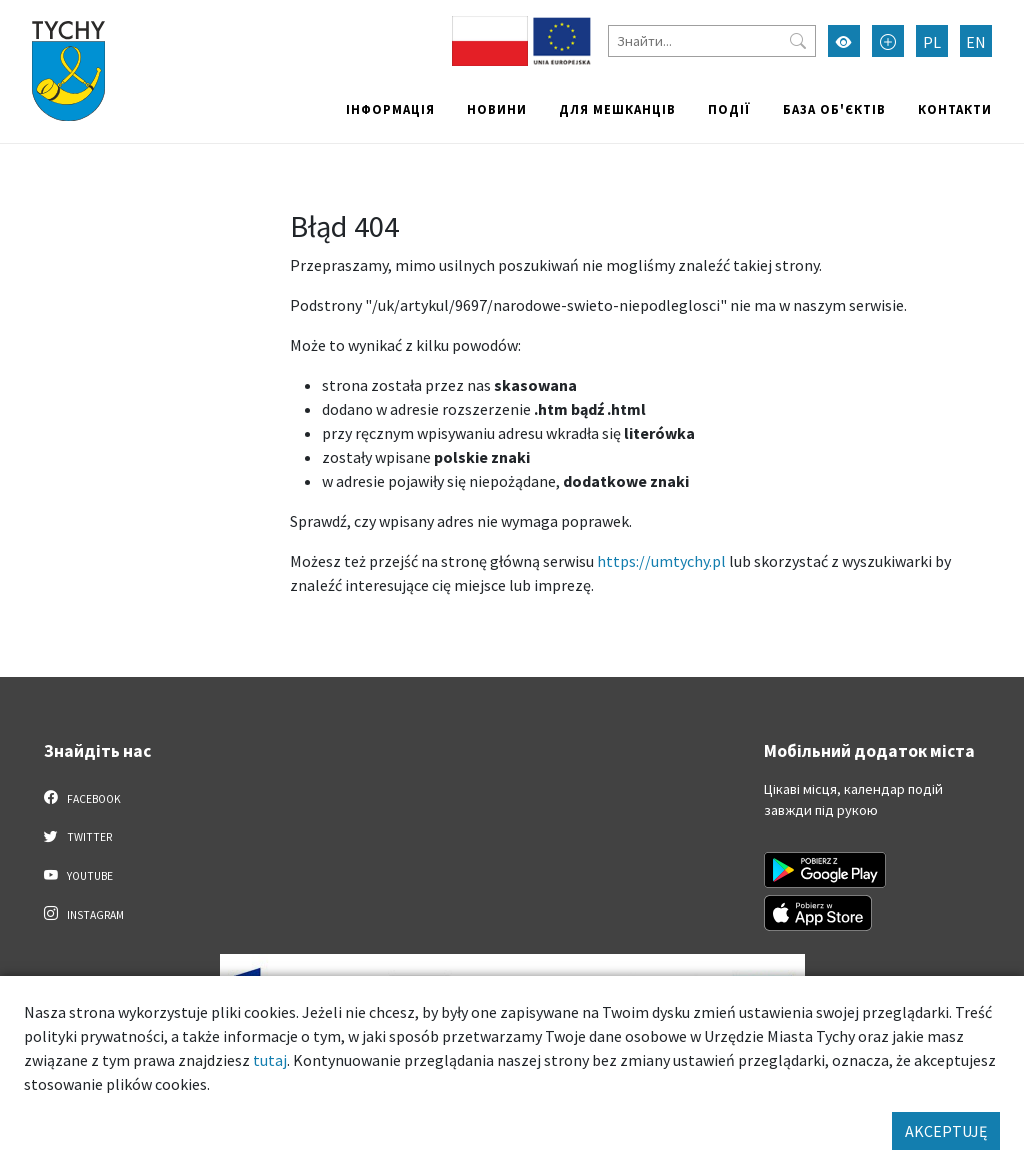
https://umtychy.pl (661, 561)
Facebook (82, 798)
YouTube (78, 875)
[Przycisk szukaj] (798, 41)
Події (729, 109)
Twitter (78, 836)
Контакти (955, 109)
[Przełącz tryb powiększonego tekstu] (888, 41)
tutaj (270, 1060)
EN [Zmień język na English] (976, 42)
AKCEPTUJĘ (946, 1131)
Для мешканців (617, 109)
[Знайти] (712, 41)
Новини (497, 109)
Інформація (390, 109)
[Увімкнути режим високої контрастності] (844, 41)
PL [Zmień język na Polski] (932, 42)
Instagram (84, 914)
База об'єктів (834, 109)
